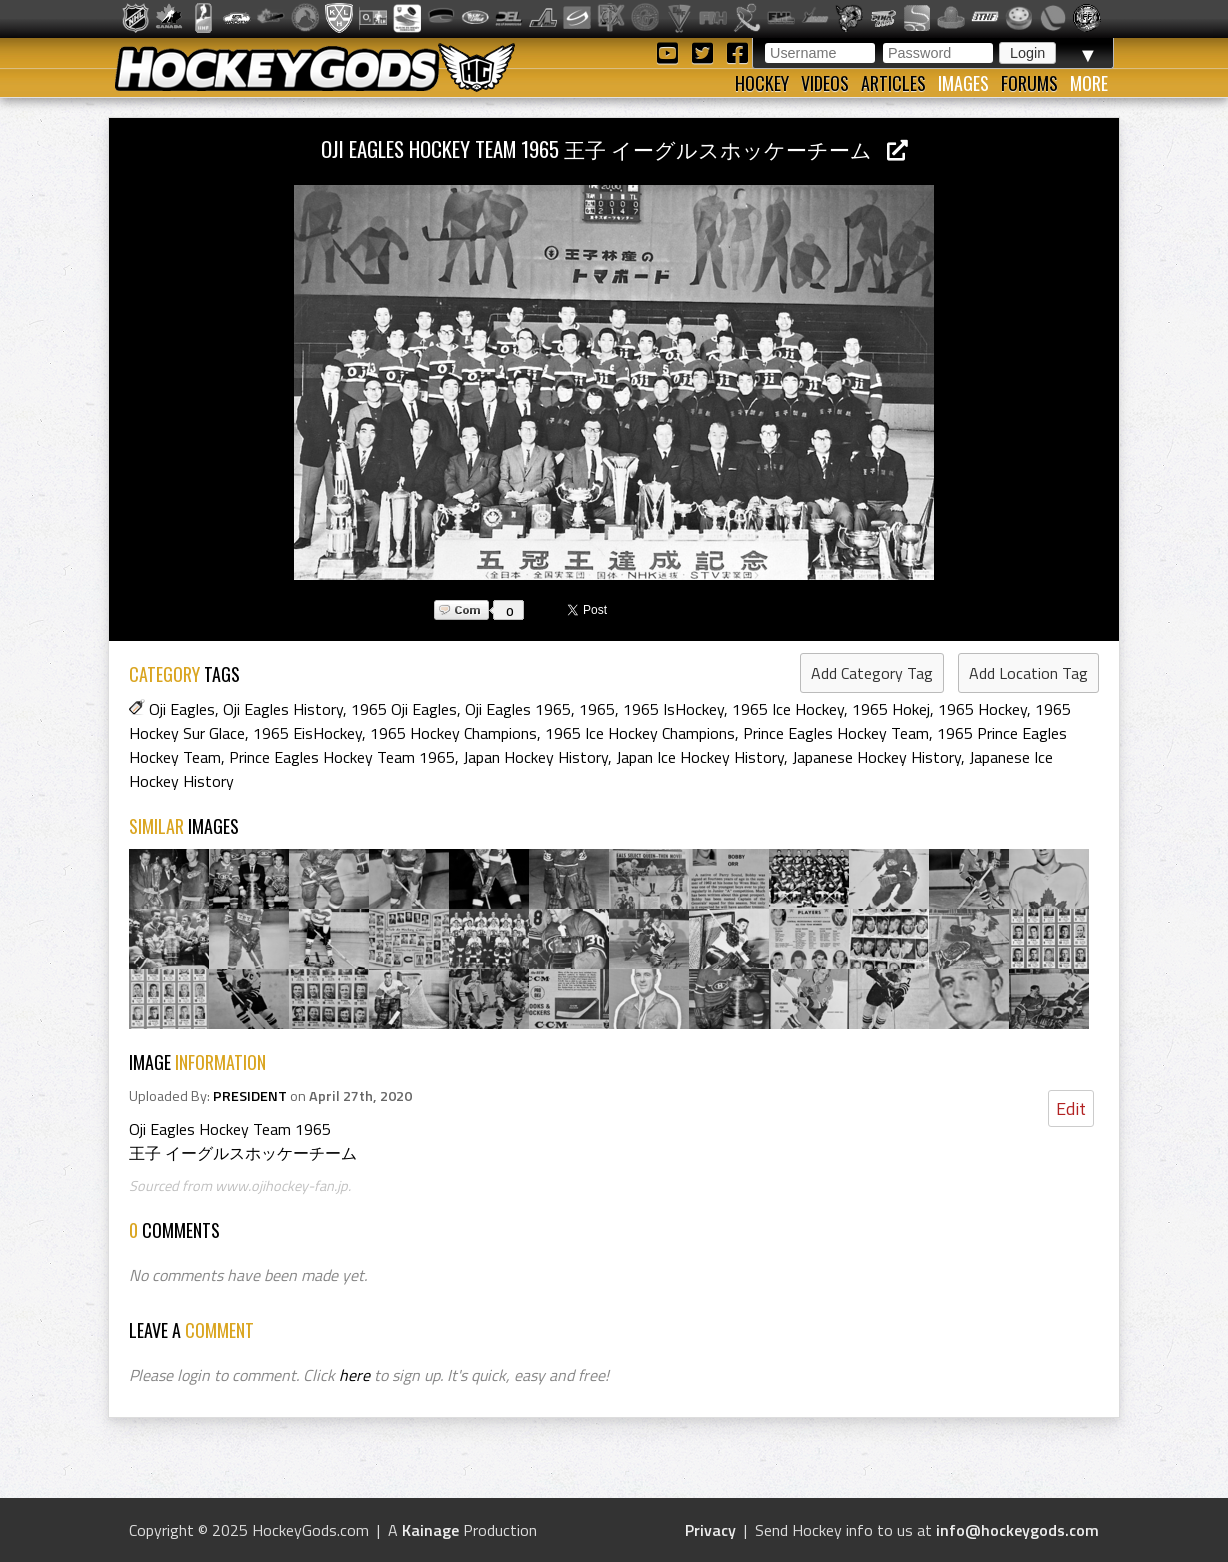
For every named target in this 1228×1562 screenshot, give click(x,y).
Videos (825, 83)
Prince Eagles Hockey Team (836, 733)
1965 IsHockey (673, 709)
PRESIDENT (250, 1096)
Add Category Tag (872, 673)
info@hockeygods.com (1017, 1530)
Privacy (710, 1530)
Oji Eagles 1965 (518, 709)
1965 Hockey (982, 709)
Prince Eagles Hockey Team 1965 (342, 757)
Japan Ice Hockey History (700, 757)
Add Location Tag (1028, 673)
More (1089, 83)
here (354, 1375)
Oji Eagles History (283, 709)
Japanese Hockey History (876, 757)
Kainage (430, 1530)
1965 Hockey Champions (453, 733)
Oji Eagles (182, 709)
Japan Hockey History (535, 757)
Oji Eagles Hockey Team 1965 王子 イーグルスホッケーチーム (614, 148)
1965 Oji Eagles (404, 709)
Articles (893, 83)
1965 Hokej (891, 709)
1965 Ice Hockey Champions (640, 733)
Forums (1029, 83)
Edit (1071, 1108)
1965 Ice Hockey (788, 709)
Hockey (762, 83)
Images (963, 83)
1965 (597, 709)
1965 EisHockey (307, 733)
